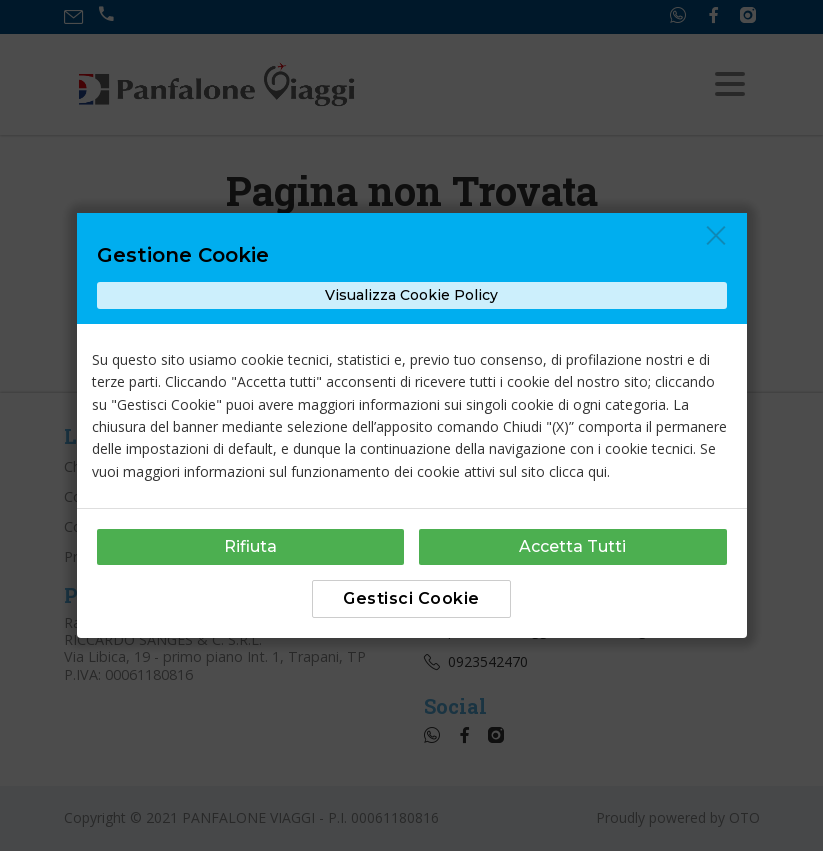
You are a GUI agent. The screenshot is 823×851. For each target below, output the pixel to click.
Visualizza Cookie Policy (411, 295)
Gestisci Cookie (411, 598)
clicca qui (578, 471)
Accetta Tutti (572, 546)
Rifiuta (250, 546)
